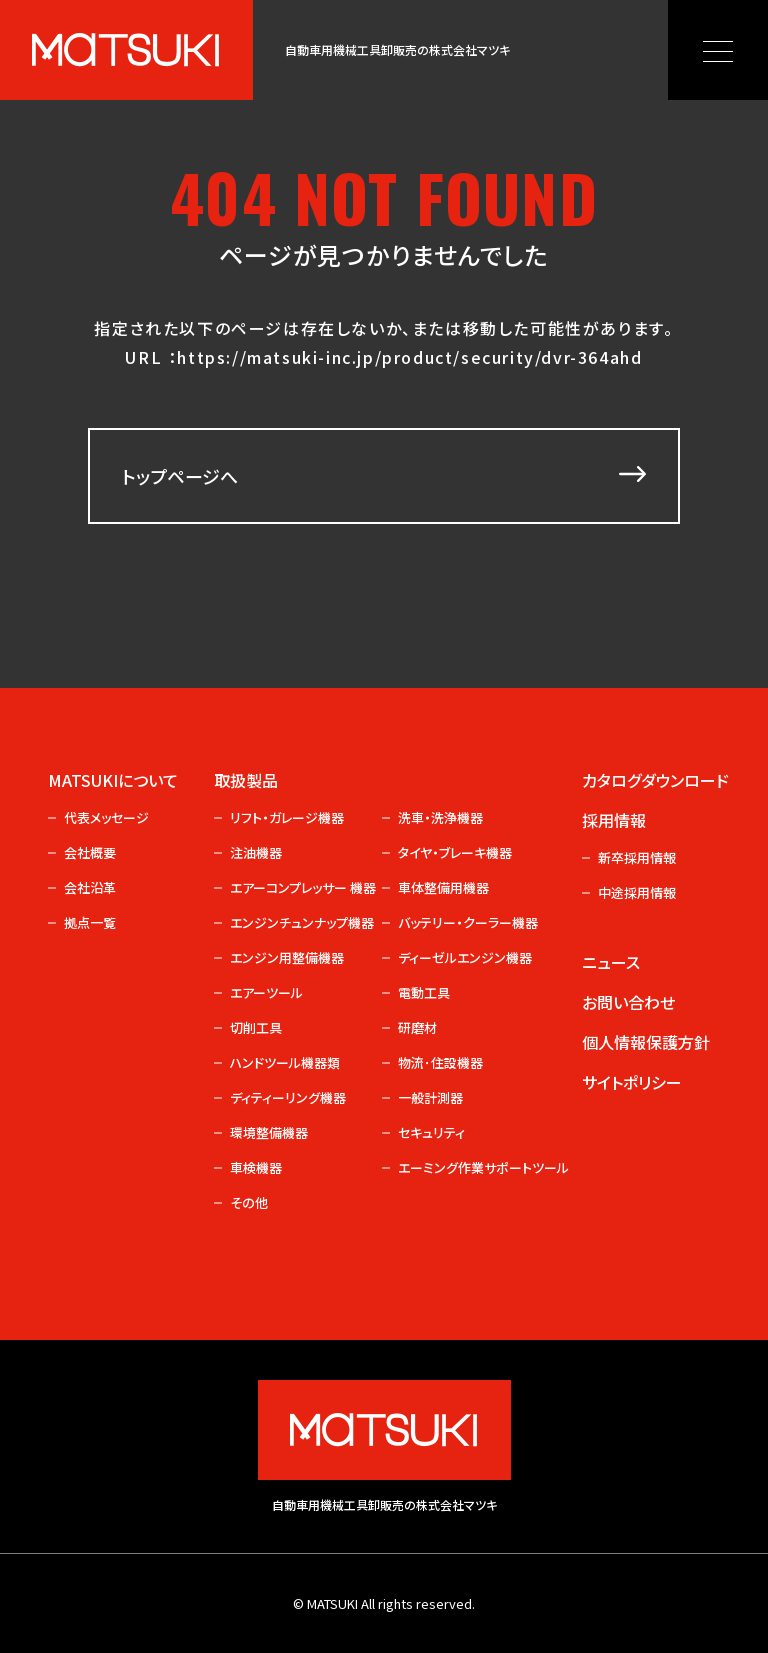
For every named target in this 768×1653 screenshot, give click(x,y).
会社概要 (90, 852)
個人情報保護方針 (646, 1042)
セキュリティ (431, 1132)
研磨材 (417, 1027)
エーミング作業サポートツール (470, 1167)
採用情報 (614, 820)
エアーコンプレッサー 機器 (302, 887)
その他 (249, 1202)
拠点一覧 (90, 922)
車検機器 (256, 1167)
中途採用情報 (637, 892)
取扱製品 (246, 780)
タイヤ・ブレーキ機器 (455, 852)
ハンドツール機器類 (285, 1062)
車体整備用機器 (443, 887)
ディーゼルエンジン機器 (465, 957)
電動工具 (424, 992)
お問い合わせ (628, 1002)
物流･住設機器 (440, 1062)
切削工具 (256, 1027)
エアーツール (266, 992)
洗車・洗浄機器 (440, 817)
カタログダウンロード (649, 780)
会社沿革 (90, 887)
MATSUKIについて (113, 780)
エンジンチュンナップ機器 (302, 922)
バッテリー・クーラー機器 (468, 922)
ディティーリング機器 (288, 1097)
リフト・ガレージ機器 (287, 817)
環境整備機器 (269, 1132)
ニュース (611, 962)
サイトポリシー (632, 1082)
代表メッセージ (106, 817)
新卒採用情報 (637, 857)
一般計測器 (430, 1097)
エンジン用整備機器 (287, 957)
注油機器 (256, 852)
